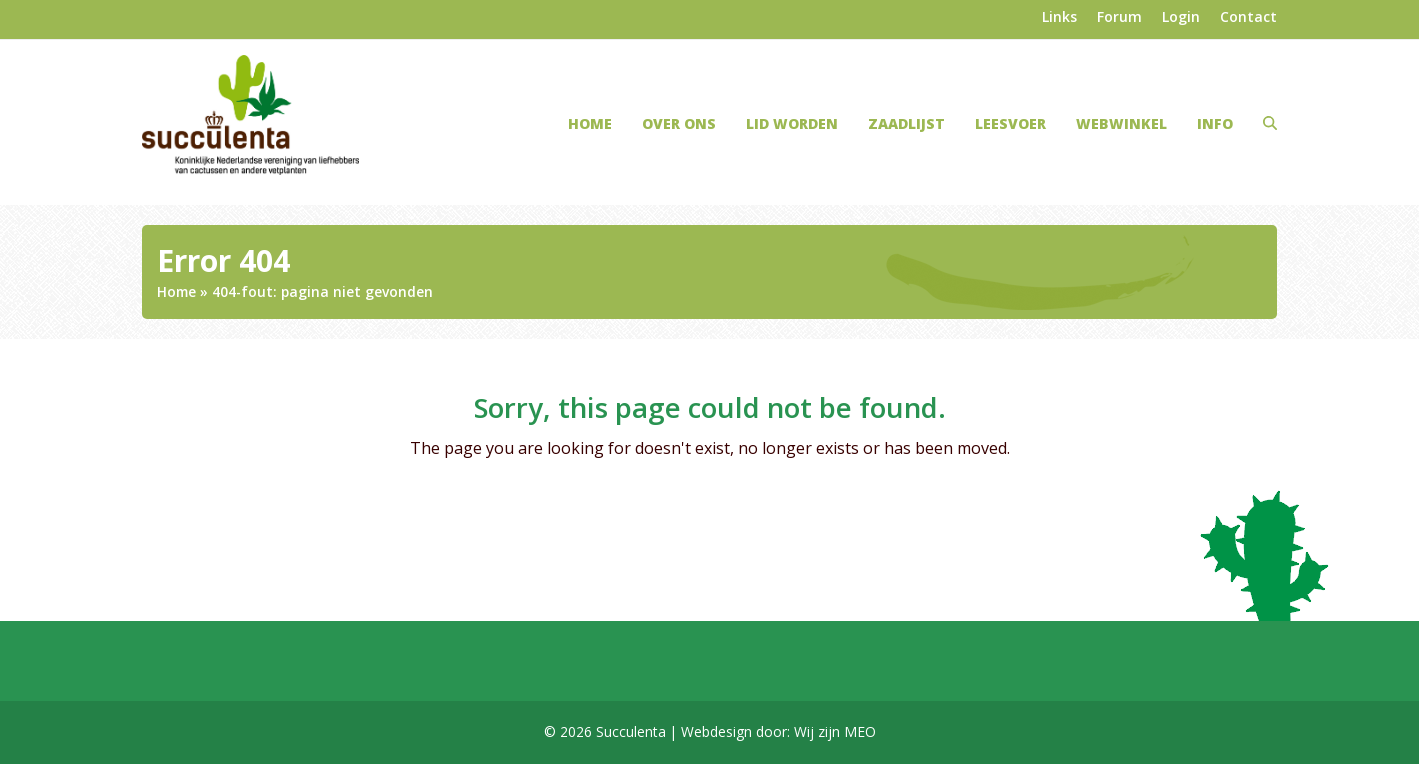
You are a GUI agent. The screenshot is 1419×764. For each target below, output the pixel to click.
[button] (1270, 123)
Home (176, 291)
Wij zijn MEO (835, 731)
